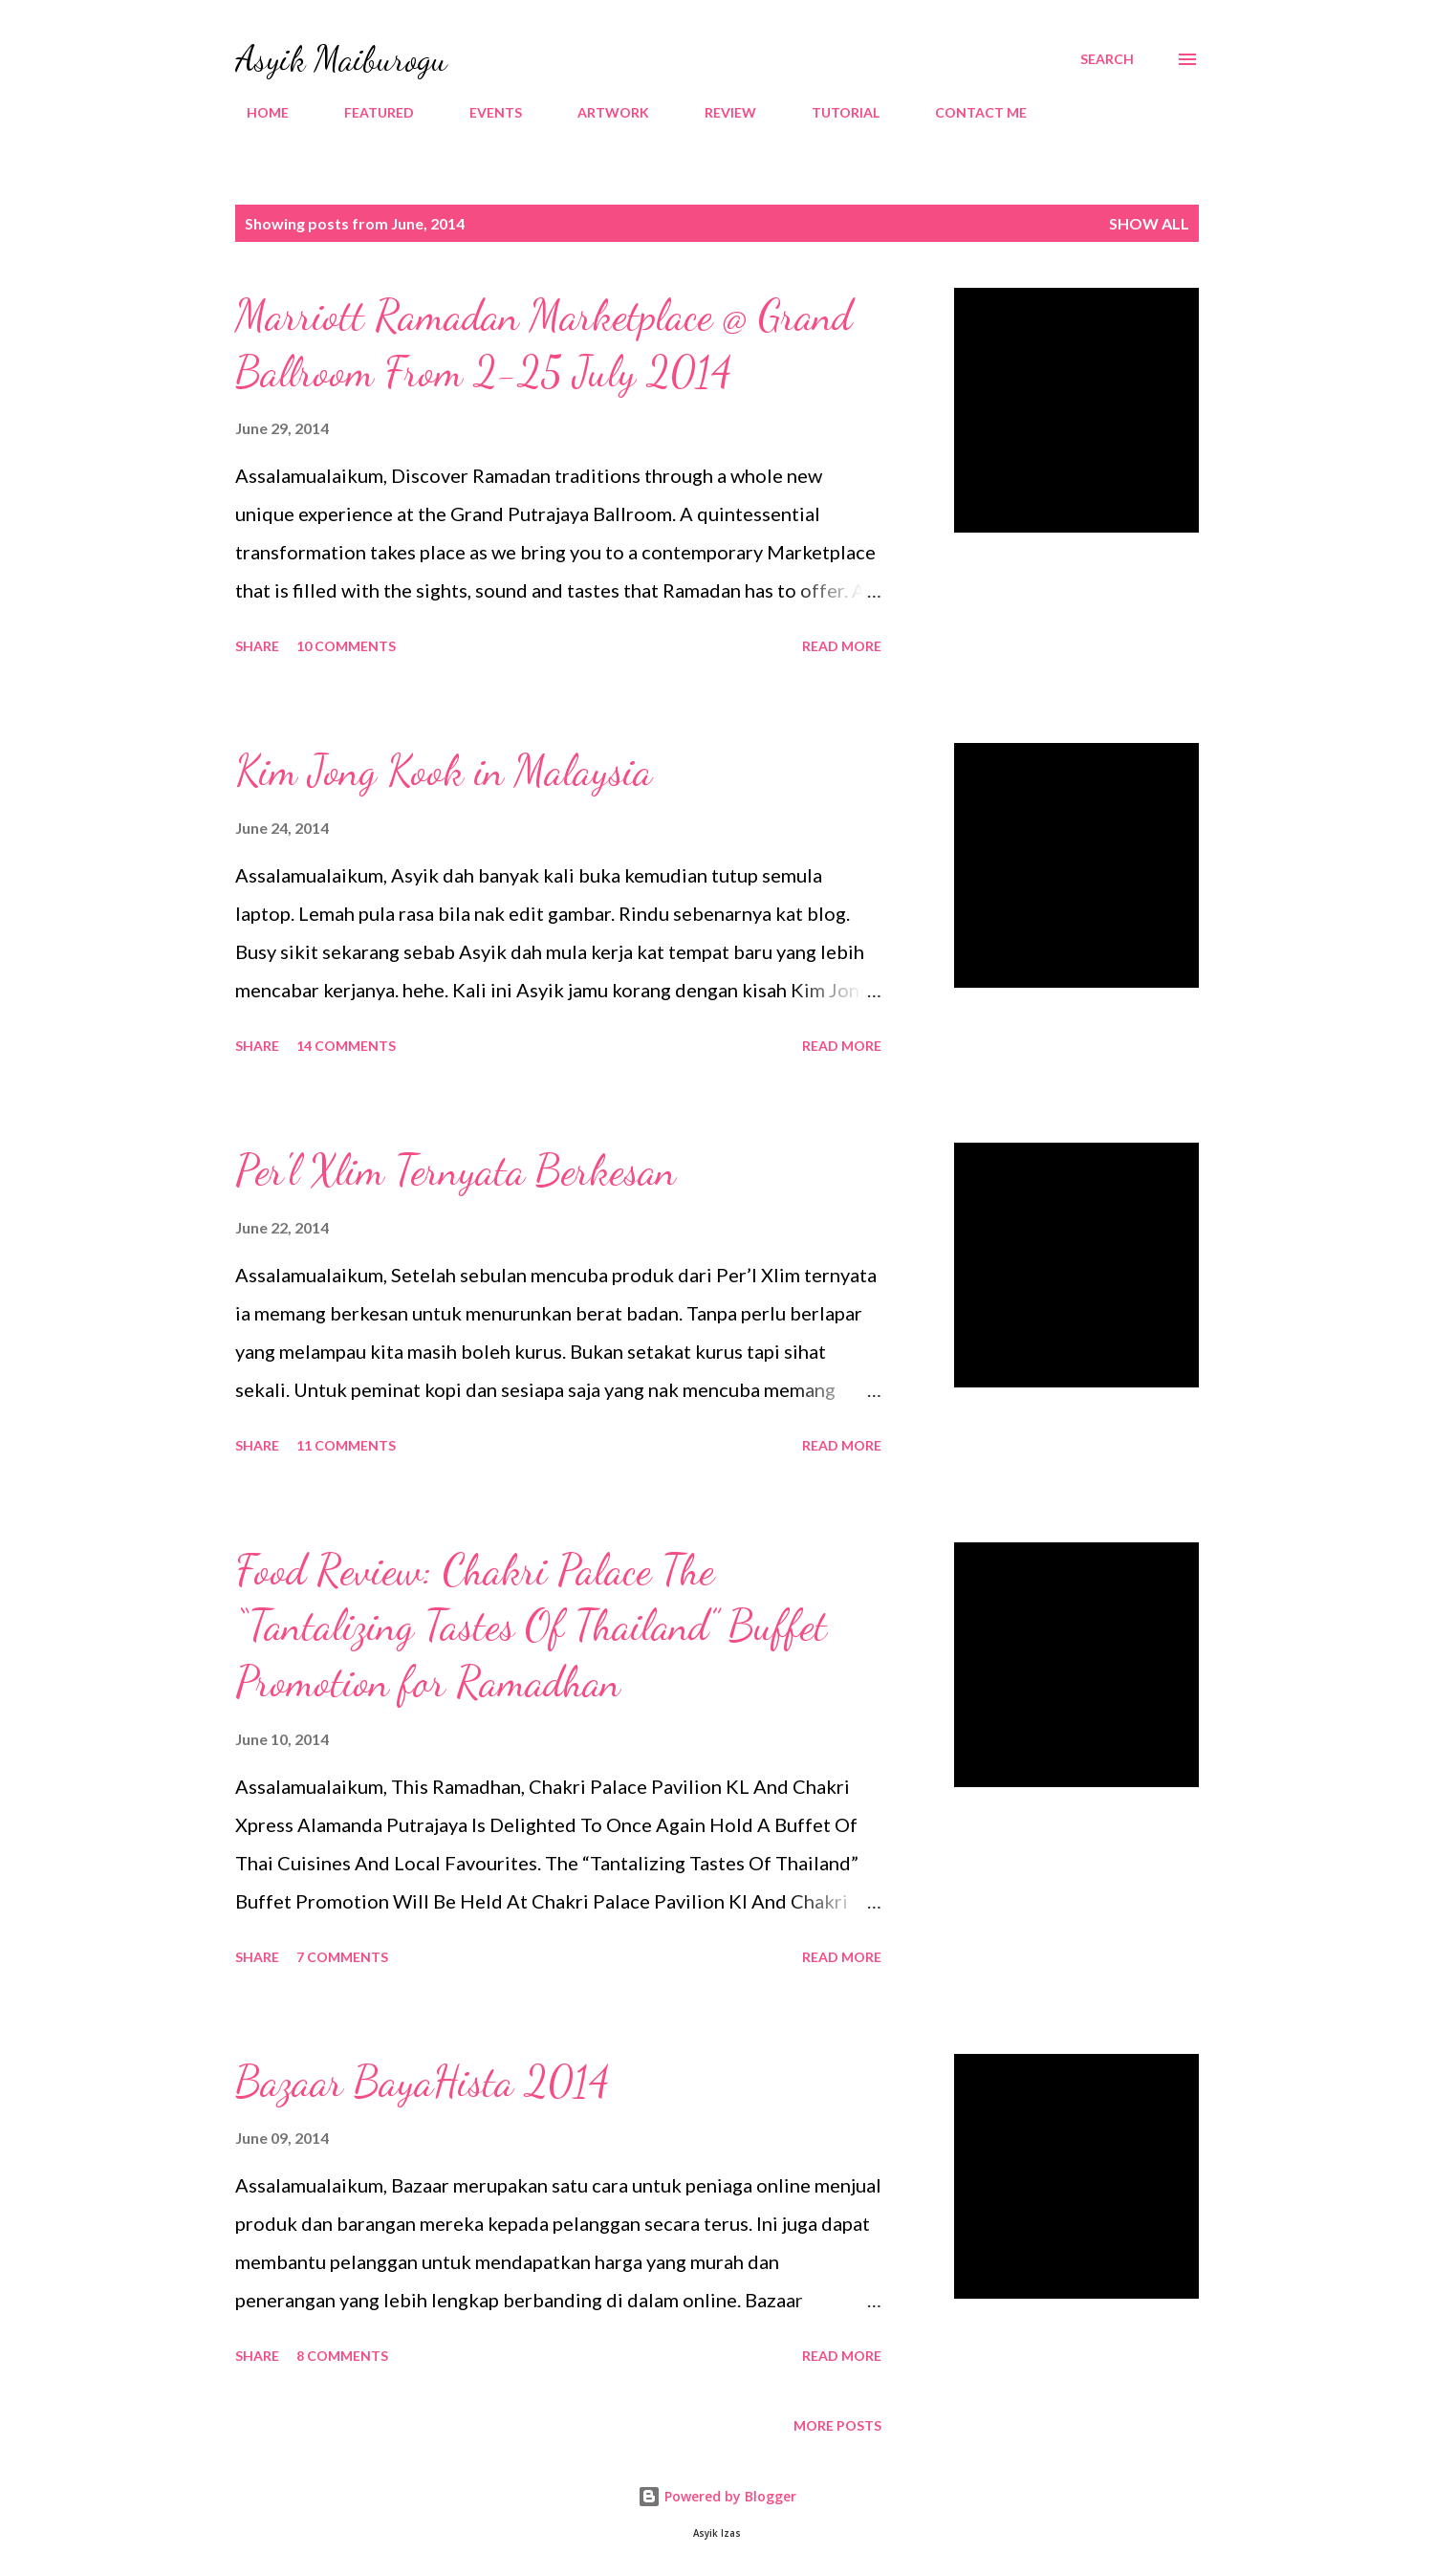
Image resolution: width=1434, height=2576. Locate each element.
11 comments (346, 1445)
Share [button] (257, 646)
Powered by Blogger (717, 2496)
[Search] (1107, 59)
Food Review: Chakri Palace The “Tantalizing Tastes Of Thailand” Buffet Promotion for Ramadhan (531, 1626)
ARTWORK (602, 112)
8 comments (342, 2355)
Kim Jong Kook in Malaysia (443, 771)
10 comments (346, 646)
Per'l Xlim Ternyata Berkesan (455, 1170)
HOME (256, 112)
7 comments (342, 1957)
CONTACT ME (969, 112)
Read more (841, 646)
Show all (1149, 223)
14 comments (346, 1045)
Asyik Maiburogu (341, 58)
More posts (837, 2425)
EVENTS (484, 112)
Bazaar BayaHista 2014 (422, 2082)
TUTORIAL (834, 112)
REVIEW (719, 112)
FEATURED (367, 112)
